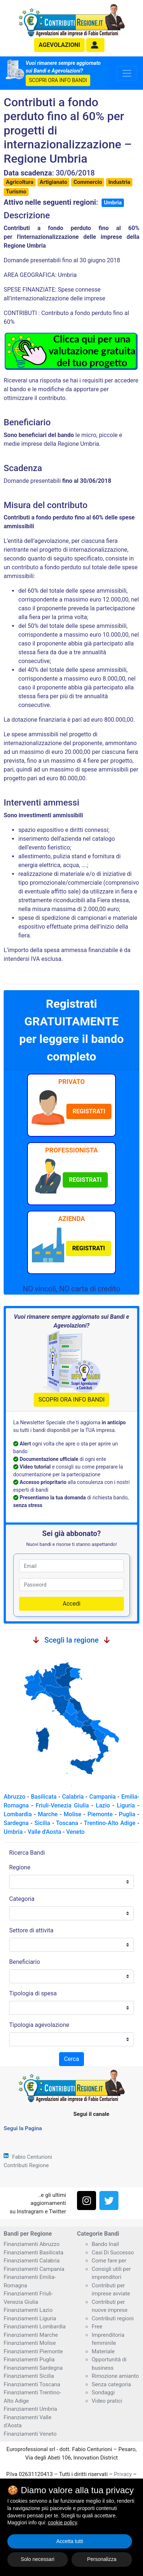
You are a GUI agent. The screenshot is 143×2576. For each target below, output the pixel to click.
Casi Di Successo (113, 2252)
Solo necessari (38, 2559)
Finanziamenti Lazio (28, 2310)
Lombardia (18, 1814)
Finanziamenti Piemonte (33, 2351)
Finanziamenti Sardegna (33, 2368)
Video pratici (107, 2401)
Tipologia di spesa (33, 1993)
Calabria (73, 1796)
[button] (95, 45)
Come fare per (109, 2260)
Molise (72, 1814)
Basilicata (43, 1796)
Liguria (126, 1805)
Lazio (103, 1805)
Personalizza (101, 2559)
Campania (102, 1796)
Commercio (87, 182)
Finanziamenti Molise (30, 2343)
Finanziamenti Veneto (30, 2434)
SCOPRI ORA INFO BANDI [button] (58, 80)
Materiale (103, 2351)
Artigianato (53, 182)
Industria (119, 182)
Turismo (16, 191)
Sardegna (16, 1823)
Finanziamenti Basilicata (33, 2252)
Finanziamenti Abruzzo (31, 2244)
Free (97, 2326)
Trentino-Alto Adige (110, 1823)
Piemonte (100, 1814)
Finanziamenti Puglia (29, 2359)
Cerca (71, 2058)
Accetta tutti (69, 2541)
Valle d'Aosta (44, 1831)
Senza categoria (111, 2384)
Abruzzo (14, 1796)
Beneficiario (24, 1961)
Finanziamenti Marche (31, 2335)
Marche (48, 1814)
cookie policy (62, 2522)
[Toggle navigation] (127, 73)
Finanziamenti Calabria (32, 2260)
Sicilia (42, 1823)
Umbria (113, 202)
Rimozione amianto (115, 2376)
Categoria (21, 1898)
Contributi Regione (26, 2165)
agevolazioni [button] (59, 44)
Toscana (67, 1823)
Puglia (127, 1814)
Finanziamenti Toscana (32, 2384)
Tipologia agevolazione (39, 2024)
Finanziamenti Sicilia (29, 2376)
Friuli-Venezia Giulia (62, 1805)
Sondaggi (103, 2392)
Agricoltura (19, 182)
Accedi (72, 1603)
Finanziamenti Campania (34, 2269)
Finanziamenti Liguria (30, 2318)
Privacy (123, 2474)
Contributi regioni (113, 2318)
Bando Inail (105, 2244)
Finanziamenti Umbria (30, 2409)
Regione (19, 1867)
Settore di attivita (31, 1930)
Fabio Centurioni (32, 2157)
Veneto (75, 1831)
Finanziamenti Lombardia (35, 2326)
